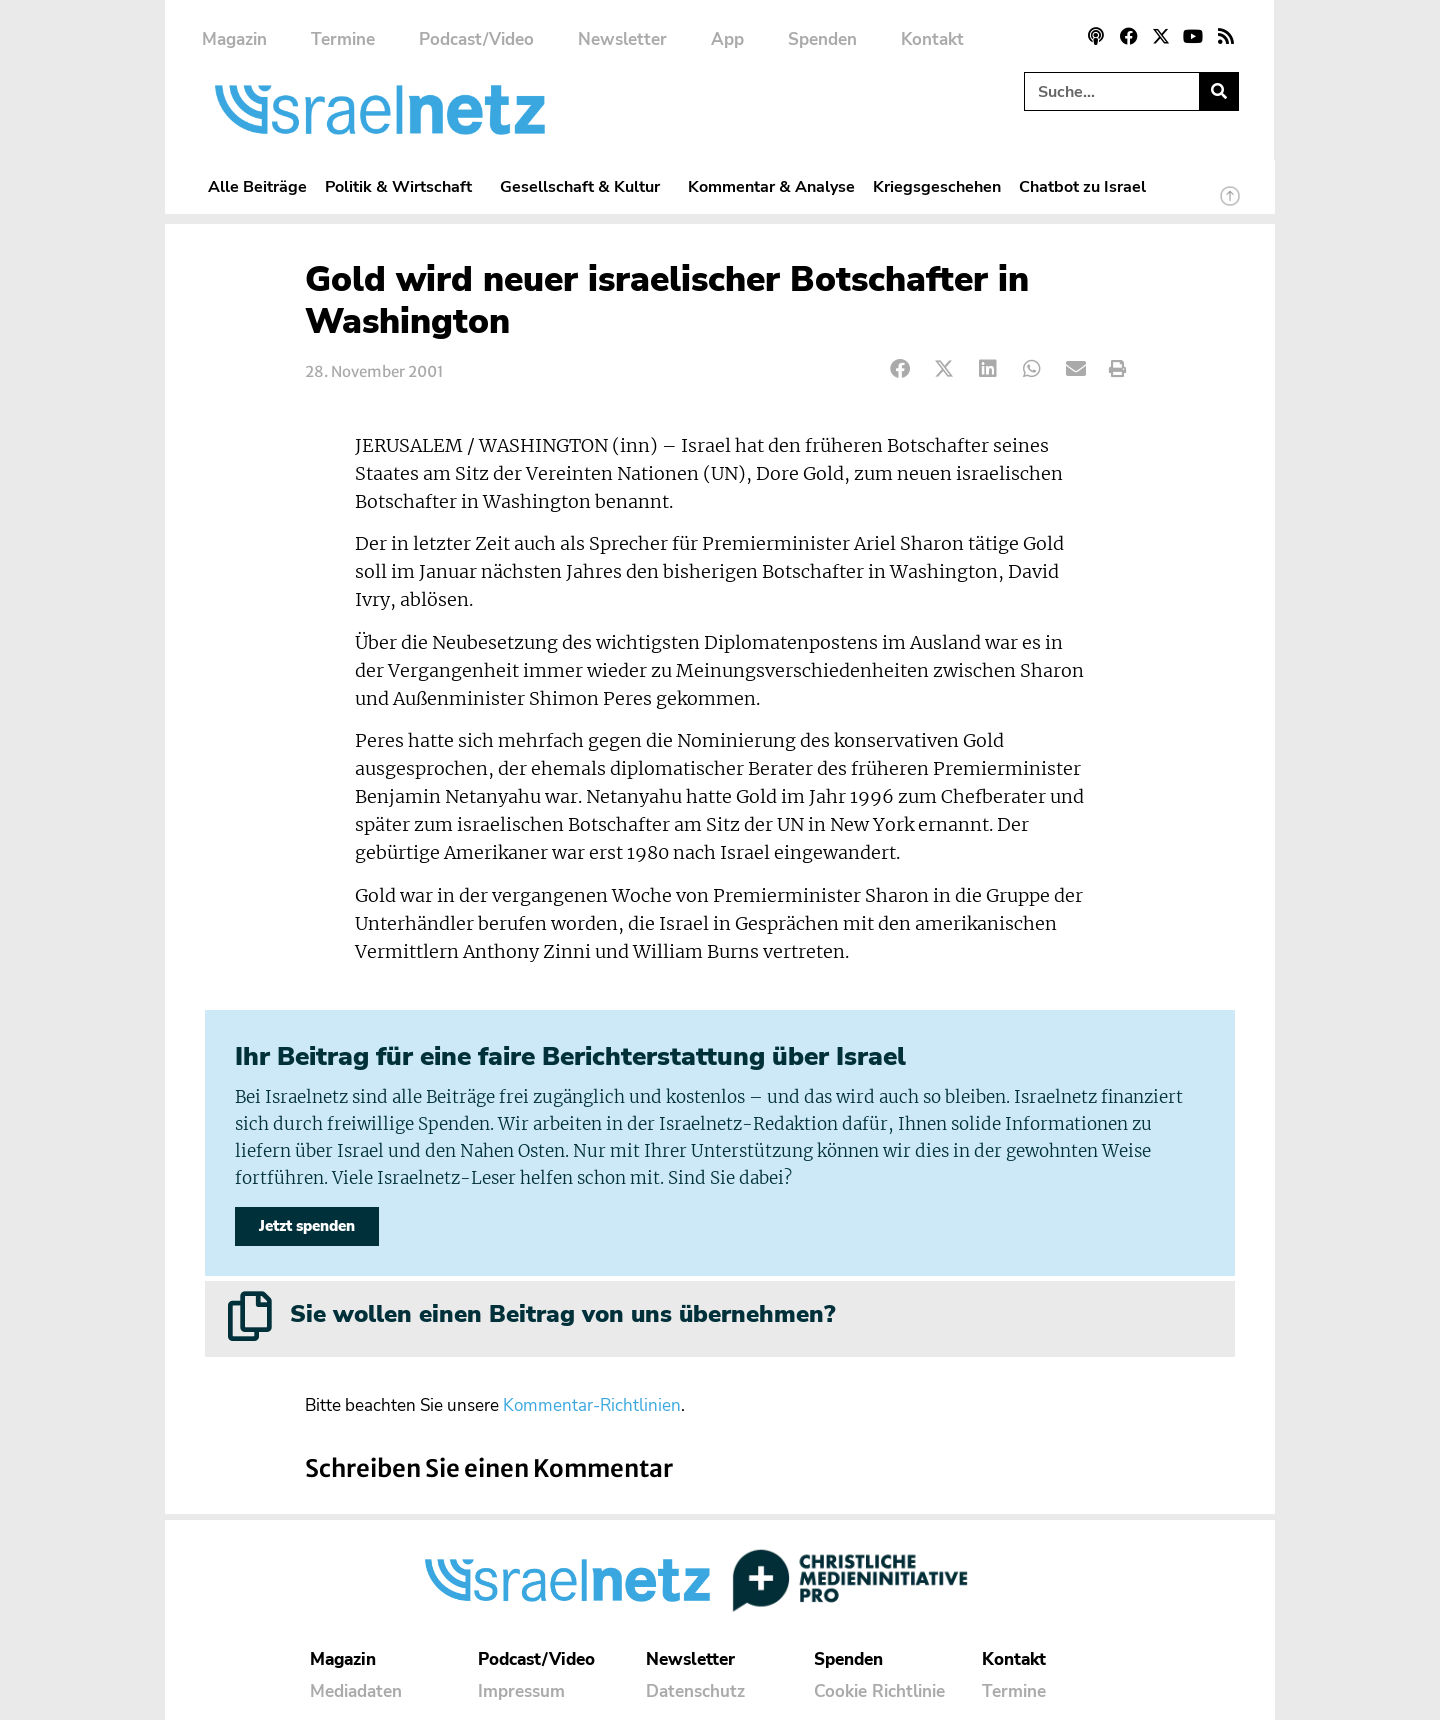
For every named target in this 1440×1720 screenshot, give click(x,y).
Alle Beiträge (257, 186)
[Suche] (1218, 91)
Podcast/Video (476, 39)
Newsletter (622, 39)
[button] (900, 369)
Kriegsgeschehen (937, 186)
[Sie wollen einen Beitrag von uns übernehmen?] (250, 1316)
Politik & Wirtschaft (403, 186)
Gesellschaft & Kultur (585, 186)
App (727, 39)
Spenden (822, 39)
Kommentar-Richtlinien (592, 1405)
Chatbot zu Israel (1082, 186)
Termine (343, 39)
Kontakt (932, 39)
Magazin (234, 39)
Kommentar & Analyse (771, 186)
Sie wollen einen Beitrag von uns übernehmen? (562, 1314)
